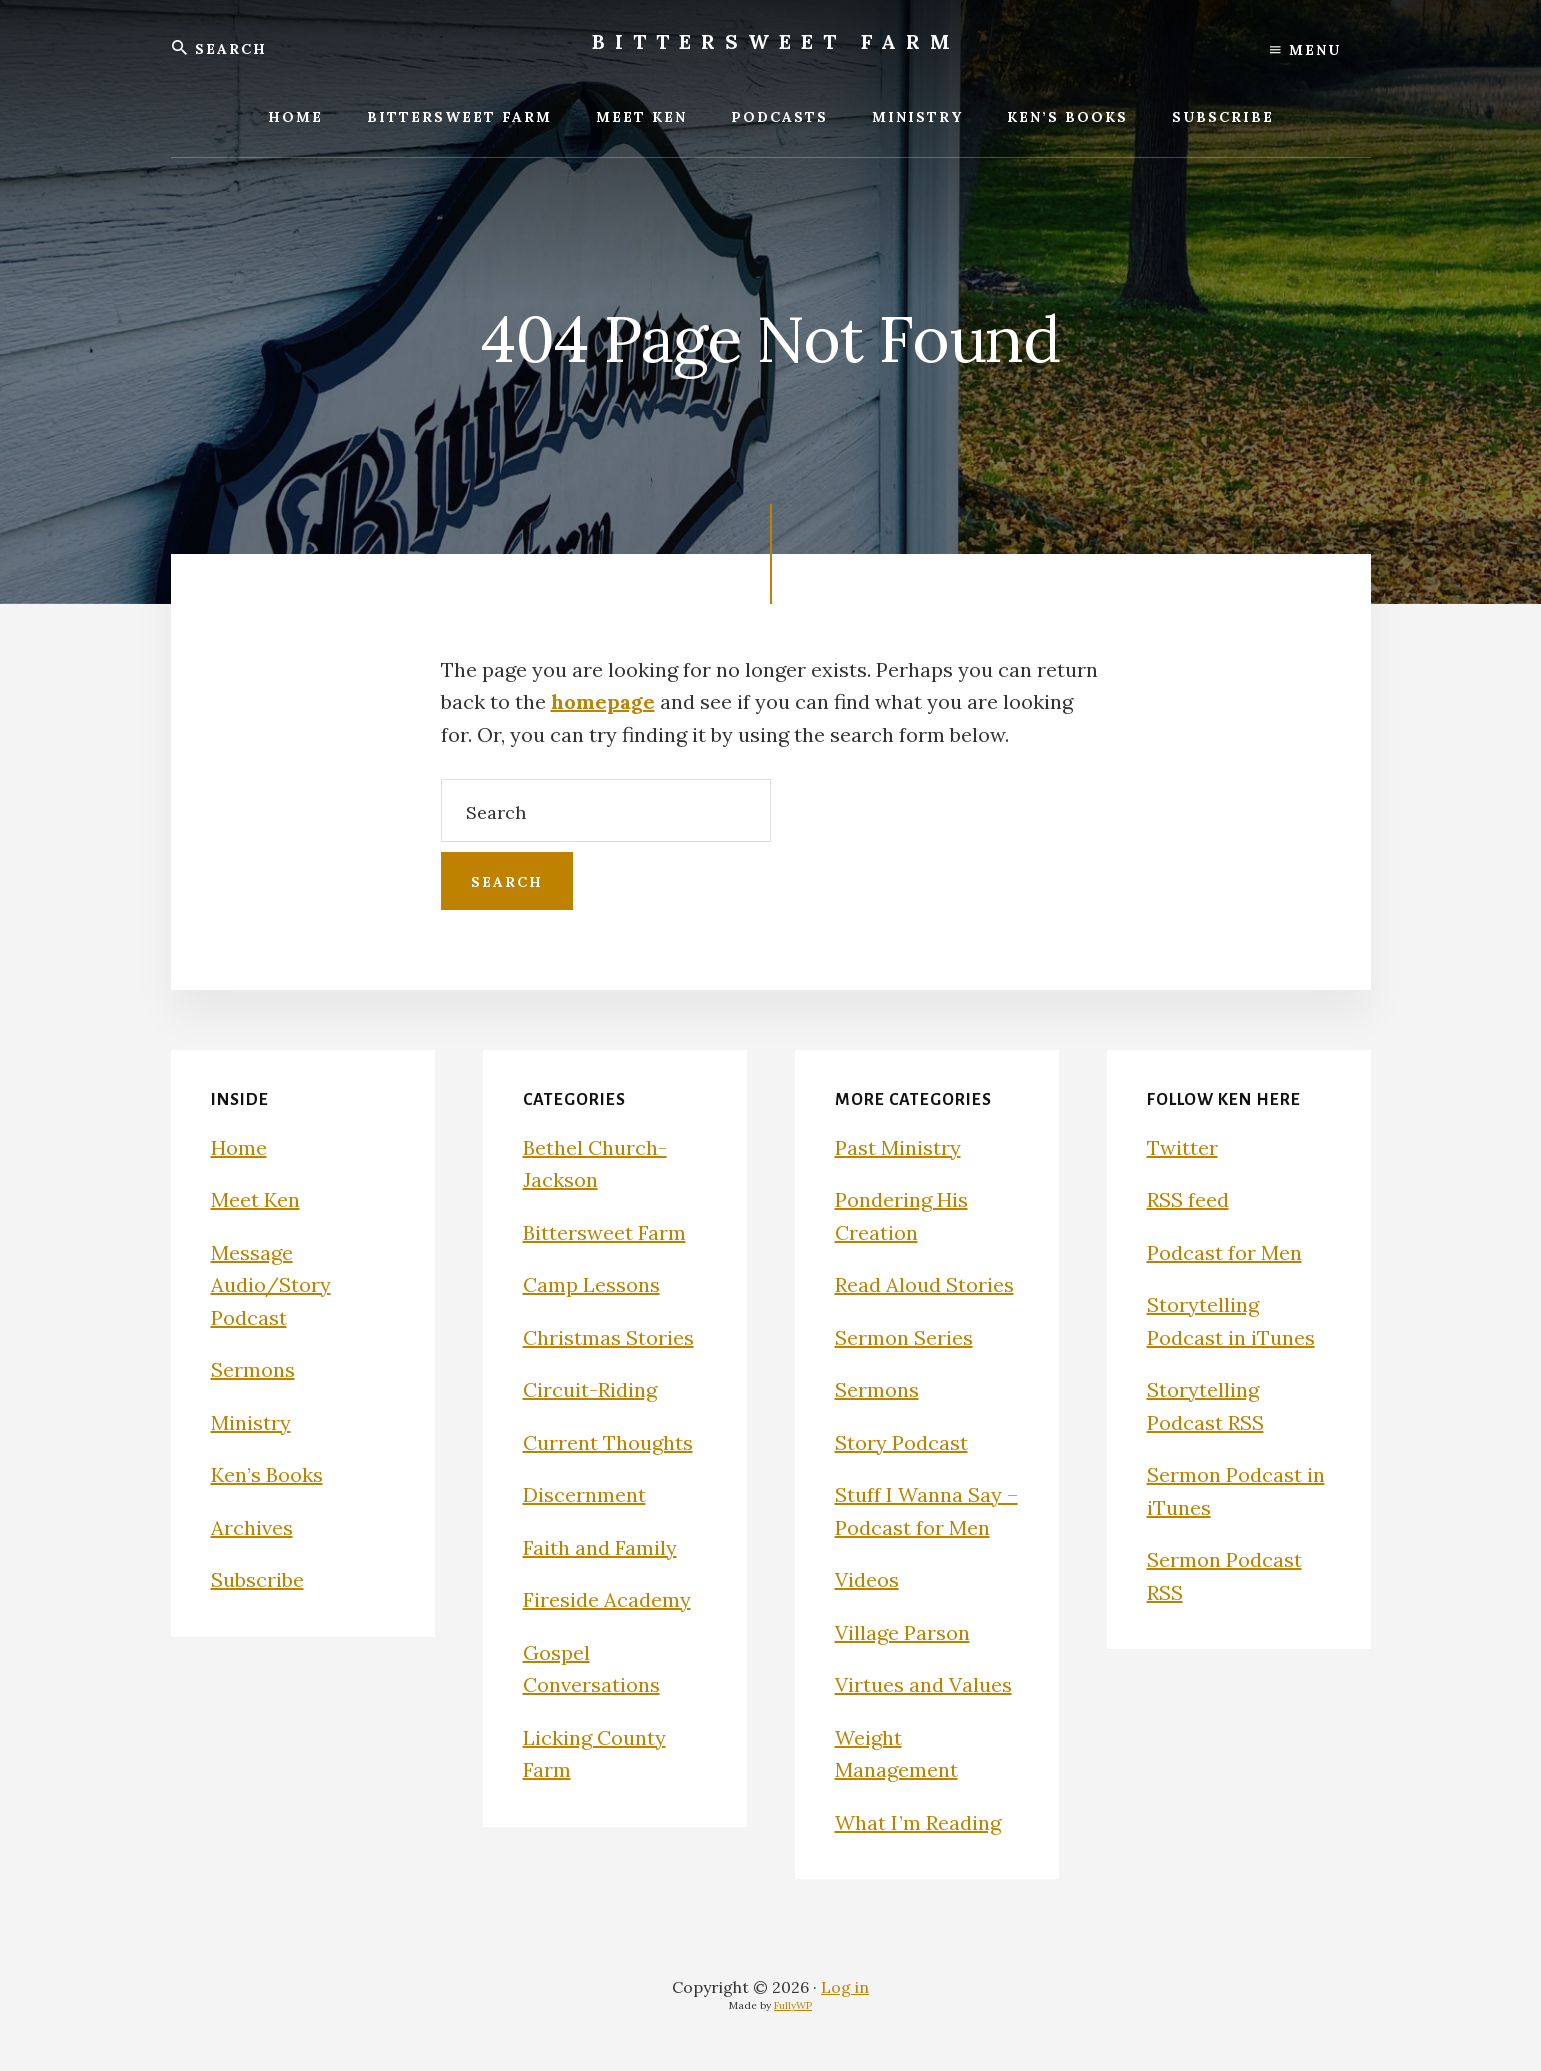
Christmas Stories (608, 1337)
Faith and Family (600, 1547)
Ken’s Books (267, 1474)
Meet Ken (255, 1199)
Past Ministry (898, 1147)
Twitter (1182, 1147)
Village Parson (902, 1632)
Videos (867, 1579)
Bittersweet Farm (776, 41)
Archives (252, 1527)
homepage (603, 701)
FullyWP (793, 2005)
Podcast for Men (1224, 1252)
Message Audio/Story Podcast (271, 1285)
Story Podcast (901, 1442)
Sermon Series (904, 1337)
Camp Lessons (591, 1284)
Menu (1305, 50)
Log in (845, 1987)
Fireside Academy (607, 1599)
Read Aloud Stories (924, 1284)
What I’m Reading (918, 1822)
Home (239, 1147)
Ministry (251, 1422)
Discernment (584, 1494)
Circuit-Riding (590, 1389)
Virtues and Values (923, 1684)
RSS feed (1188, 1199)
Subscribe (257, 1579)
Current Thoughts (608, 1442)
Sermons (253, 1369)
